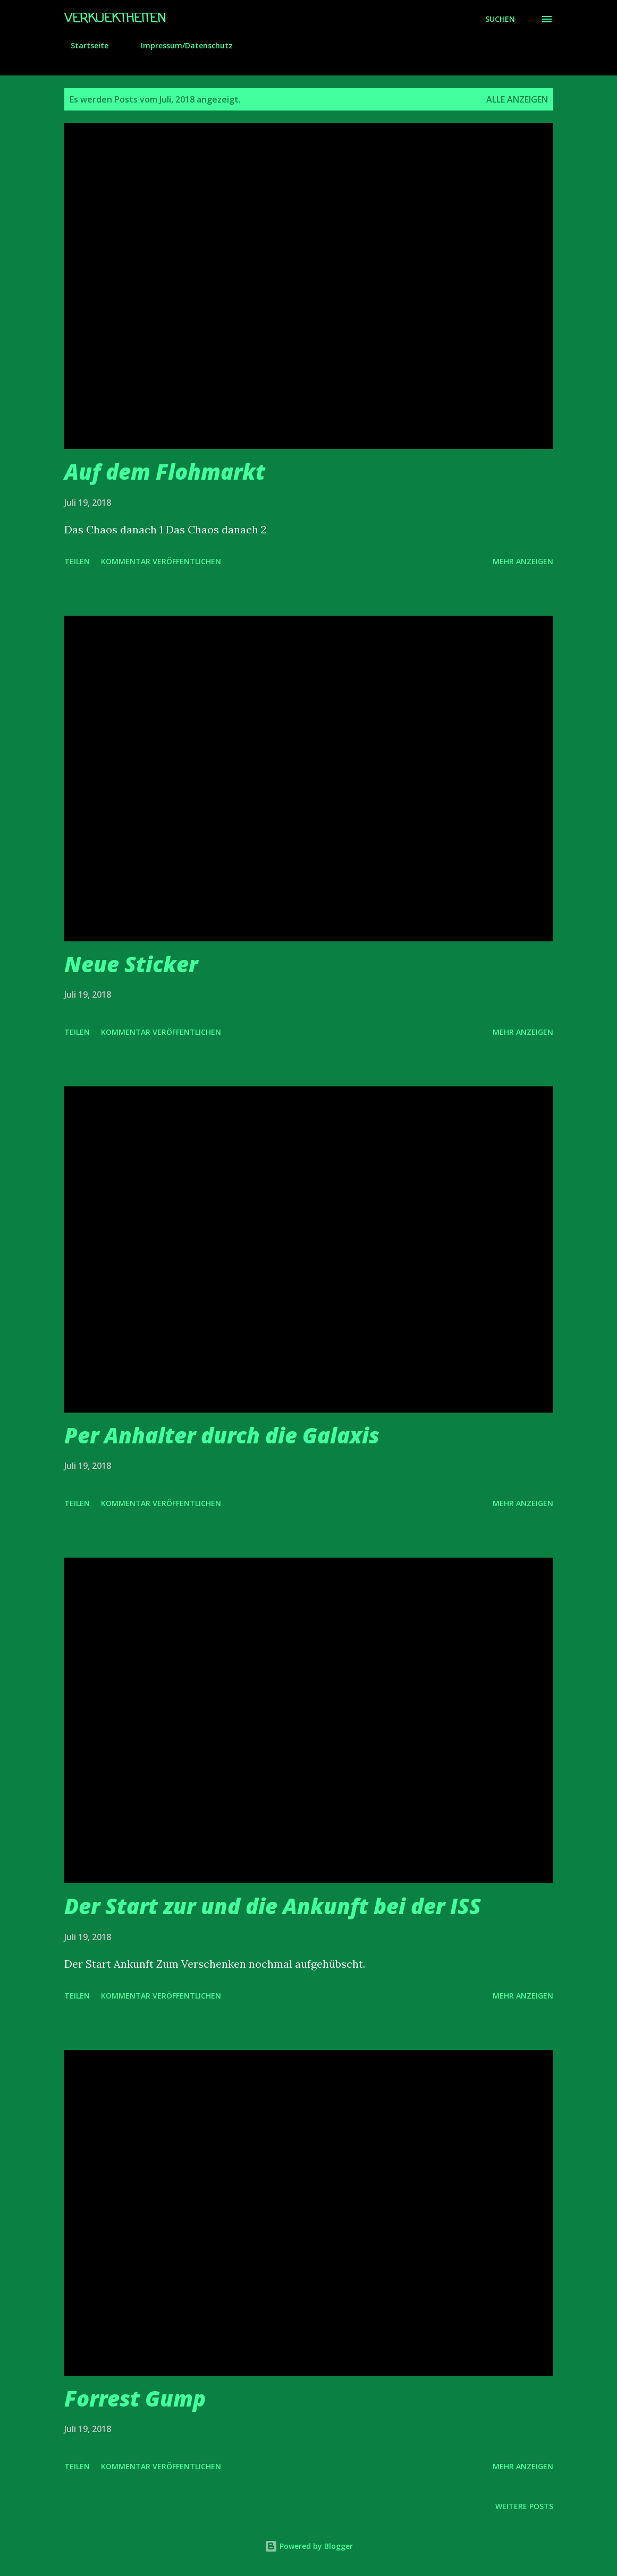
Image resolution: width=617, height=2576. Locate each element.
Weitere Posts (524, 2506)
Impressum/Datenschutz (180, 45)
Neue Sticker (131, 964)
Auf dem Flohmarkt (164, 471)
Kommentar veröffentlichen (161, 561)
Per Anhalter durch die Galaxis (221, 1435)
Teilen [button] (77, 561)
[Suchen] (500, 19)
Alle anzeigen (517, 99)
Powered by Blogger (309, 2546)
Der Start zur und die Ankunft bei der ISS (272, 1905)
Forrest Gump (135, 2398)
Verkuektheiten (115, 19)
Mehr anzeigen (523, 561)
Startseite (83, 45)
